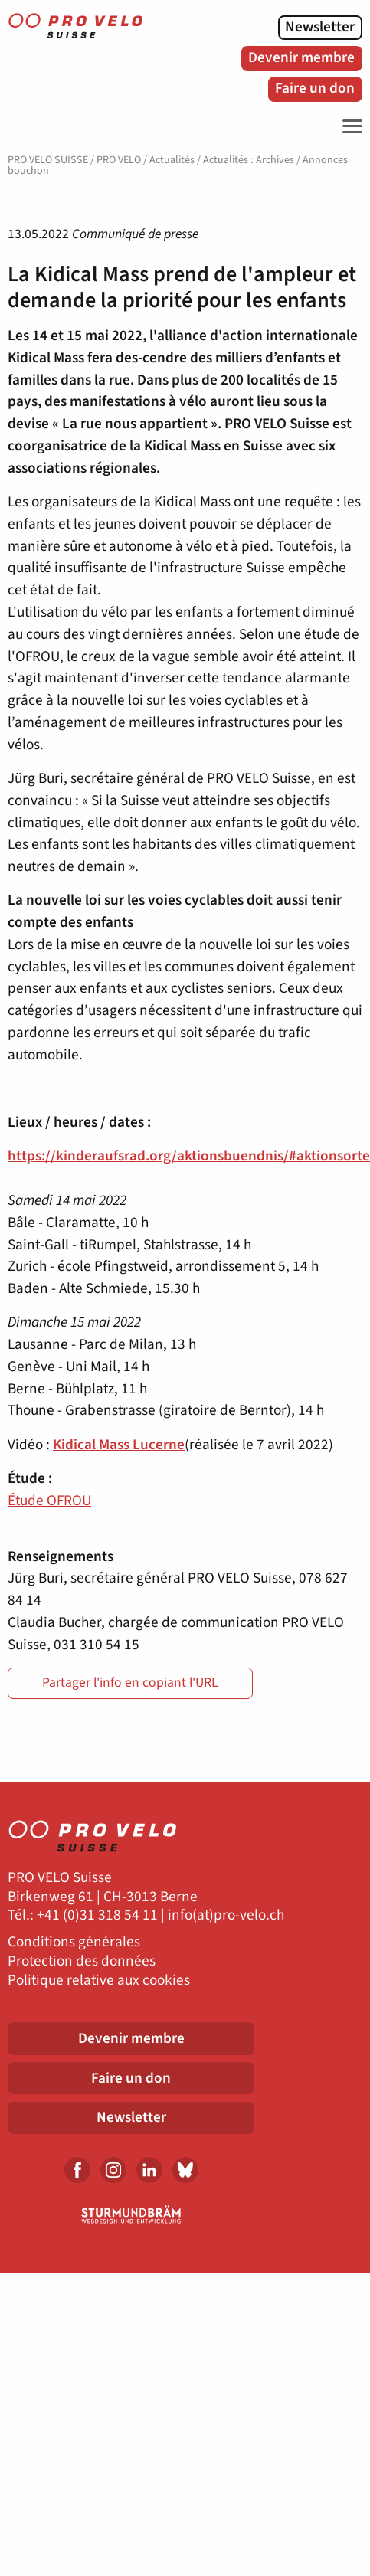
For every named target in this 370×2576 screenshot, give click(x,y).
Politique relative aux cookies (99, 1980)
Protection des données (82, 1961)
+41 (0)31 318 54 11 (97, 1915)
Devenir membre (301, 57)
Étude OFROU (49, 1500)
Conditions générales (74, 1942)
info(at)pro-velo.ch (226, 1915)
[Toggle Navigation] (348, 126)
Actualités (172, 160)
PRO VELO (119, 160)
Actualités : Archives (248, 160)
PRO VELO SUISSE (48, 160)
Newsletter (320, 27)
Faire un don (315, 88)
